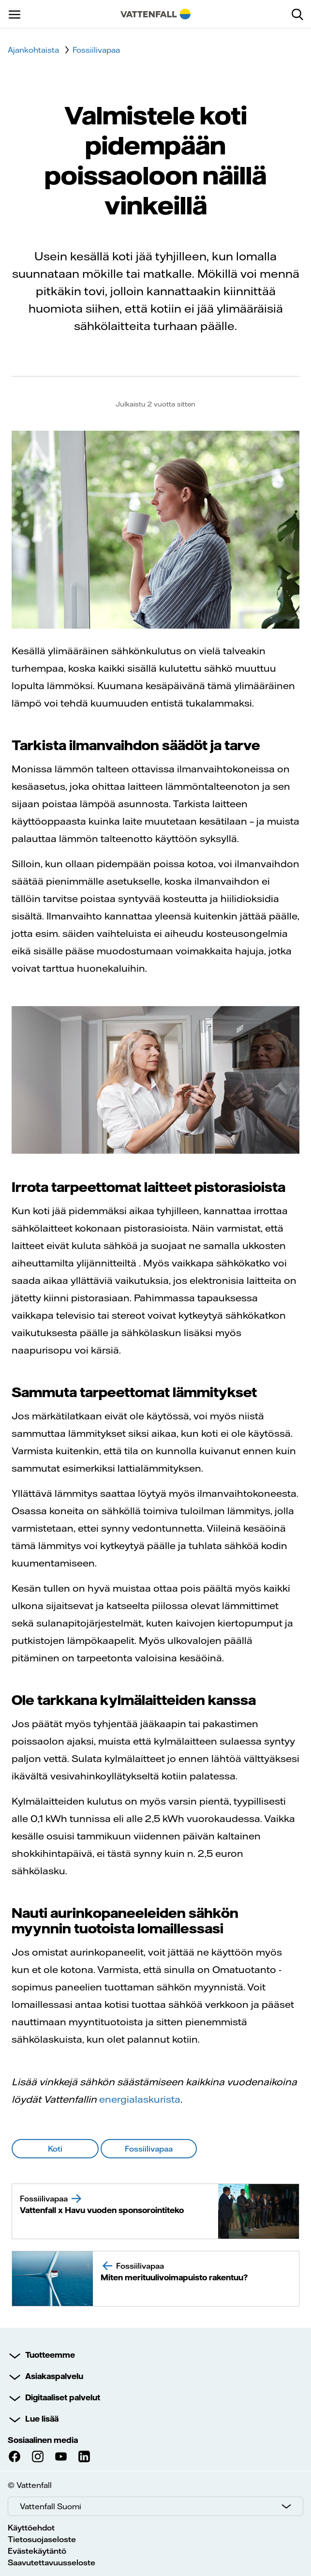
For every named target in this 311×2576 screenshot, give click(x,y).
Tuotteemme (50, 2355)
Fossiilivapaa (96, 50)
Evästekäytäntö (37, 2551)
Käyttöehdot (31, 2527)
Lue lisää (42, 2419)
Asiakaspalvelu (54, 2376)
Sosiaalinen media (43, 2440)
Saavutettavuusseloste (51, 2562)
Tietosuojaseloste (42, 2539)
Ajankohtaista (33, 50)
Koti (55, 2149)
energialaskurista (139, 2099)
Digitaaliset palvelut (62, 2397)
